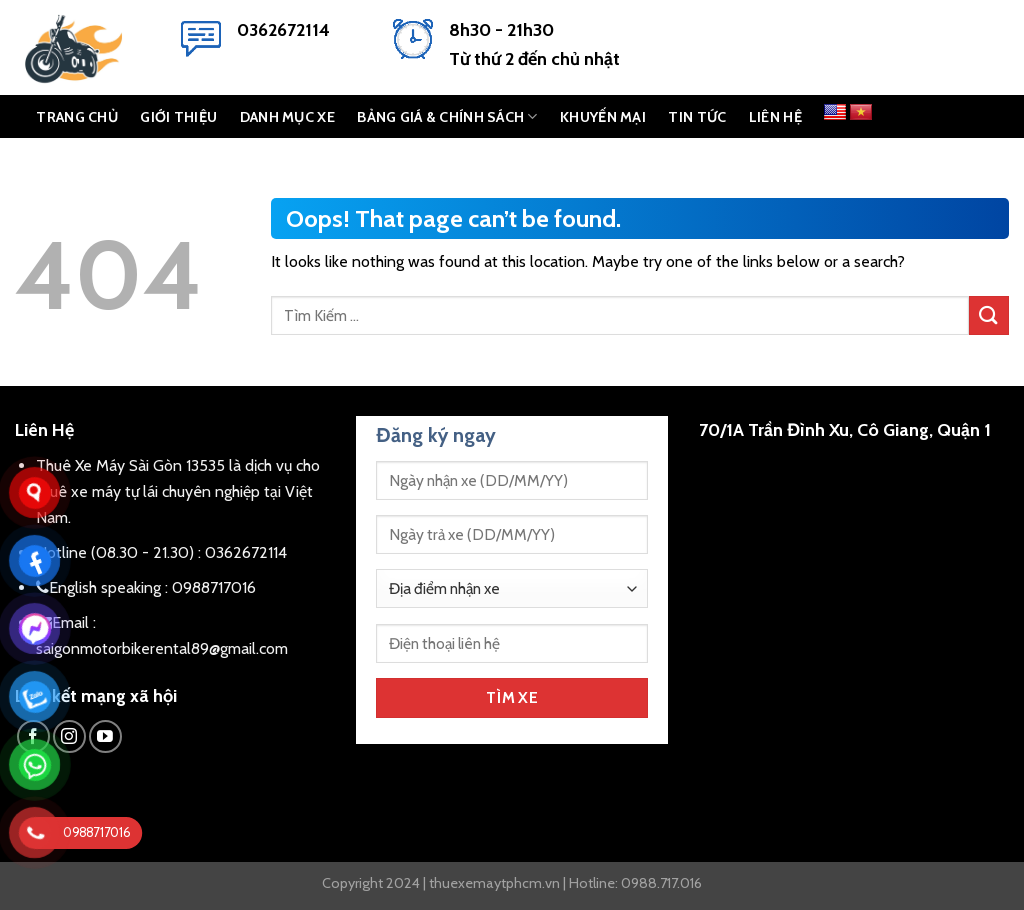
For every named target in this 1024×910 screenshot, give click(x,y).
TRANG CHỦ (77, 117)
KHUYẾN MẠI (603, 117)
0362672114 (283, 29)
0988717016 (214, 587)
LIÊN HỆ (775, 117)
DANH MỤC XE (287, 117)
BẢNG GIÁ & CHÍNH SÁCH (447, 116)
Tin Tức (697, 117)
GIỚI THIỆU (178, 117)
